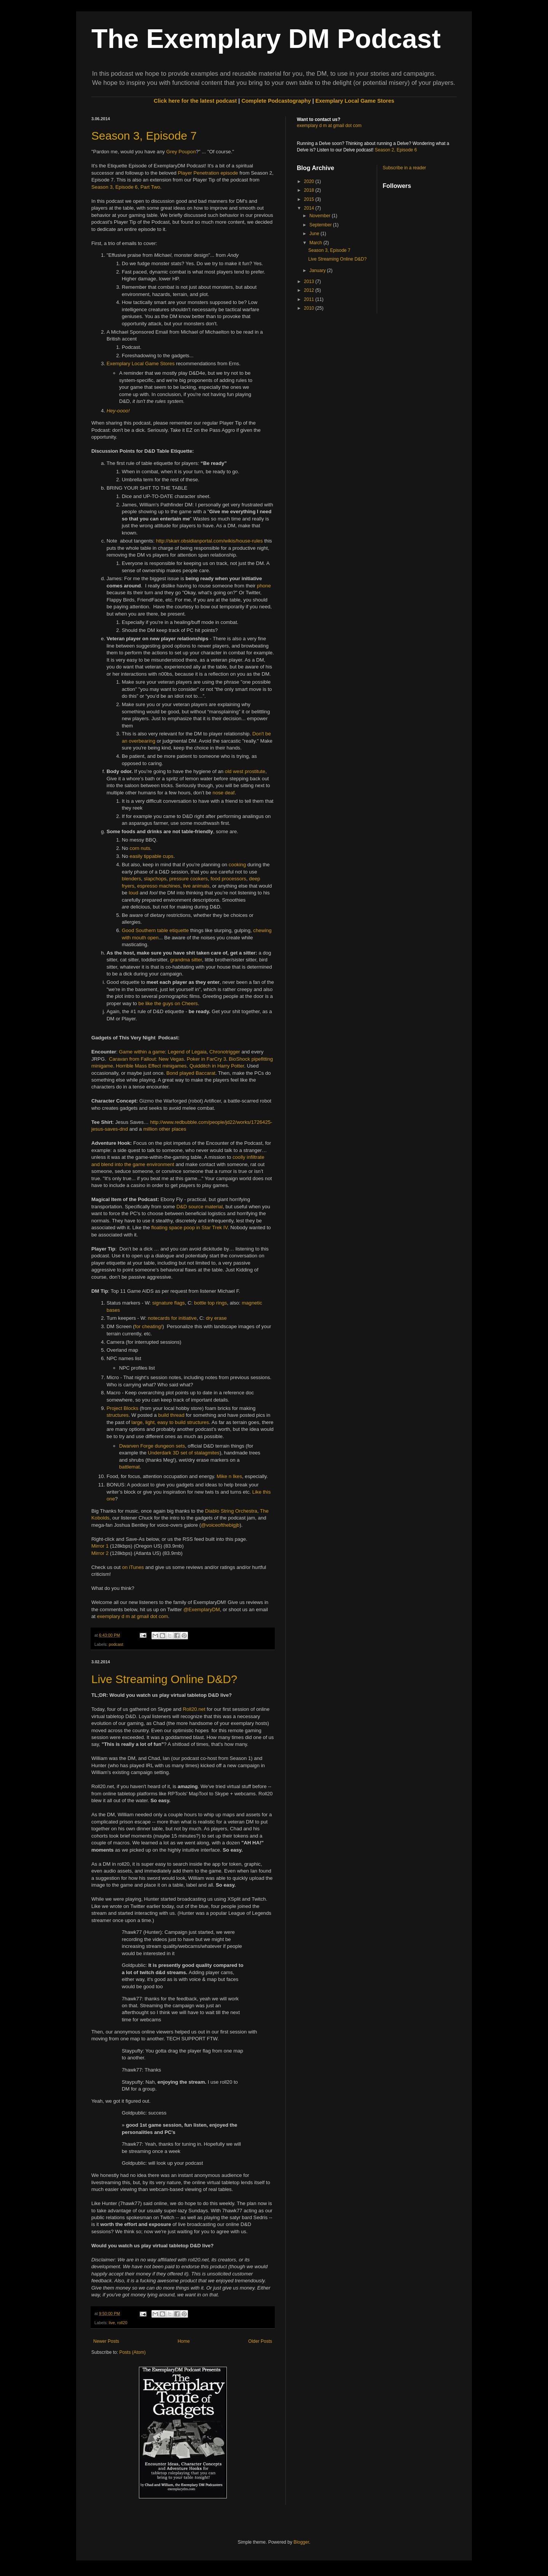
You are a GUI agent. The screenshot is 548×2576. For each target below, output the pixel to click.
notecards (159, 1318)
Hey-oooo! (118, 411)
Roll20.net (194, 1709)
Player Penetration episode (208, 173)
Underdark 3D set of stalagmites (184, 1453)
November (320, 215)
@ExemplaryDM (201, 1609)
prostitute (255, 771)
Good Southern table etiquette (155, 930)
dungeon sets (170, 1446)
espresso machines (158, 886)
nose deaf (224, 793)
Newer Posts (106, 2341)
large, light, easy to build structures (170, 1422)
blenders (131, 878)
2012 (309, 290)
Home (184, 2341)
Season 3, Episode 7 (144, 135)
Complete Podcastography (276, 101)
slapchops (155, 878)
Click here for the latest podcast (195, 101)
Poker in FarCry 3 (206, 1059)
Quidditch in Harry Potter (217, 1066)
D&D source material (200, 1206)
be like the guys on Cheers (168, 1003)
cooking (237, 864)
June (314, 233)
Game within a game (142, 1052)
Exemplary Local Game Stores (354, 101)
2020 (309, 181)
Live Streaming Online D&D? (164, 1679)
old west (234, 771)
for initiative (184, 1318)
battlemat (129, 1467)
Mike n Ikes (229, 1476)
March (316, 242)
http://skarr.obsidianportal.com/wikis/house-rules (209, 541)
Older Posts (260, 2341)
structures (118, 1415)
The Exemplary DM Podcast (266, 39)
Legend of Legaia (187, 1052)
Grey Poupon (181, 151)
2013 (309, 281)
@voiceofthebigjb (220, 1525)
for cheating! (148, 1326)
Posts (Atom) (132, 2352)
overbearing (142, 741)
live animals (196, 886)
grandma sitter (186, 960)
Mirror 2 (99, 1553)
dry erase (216, 1318)
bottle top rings (210, 1303)
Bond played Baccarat (190, 1073)
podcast (116, 1644)
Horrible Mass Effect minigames (151, 1066)
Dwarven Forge (136, 1446)
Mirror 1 (99, 1546)
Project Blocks (123, 1408)
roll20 (122, 2322)
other (164, 1129)
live (112, 2322)
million (150, 1129)
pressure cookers (188, 878)
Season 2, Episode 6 (396, 150)
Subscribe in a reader (404, 167)
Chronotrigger (224, 1052)
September (321, 225)
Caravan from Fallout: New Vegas (146, 1059)
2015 (309, 199)
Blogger (301, 2542)
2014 (309, 208)
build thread (171, 1415)
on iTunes (133, 1567)
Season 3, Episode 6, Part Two (125, 187)
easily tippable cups (152, 856)
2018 (309, 190)
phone (264, 586)
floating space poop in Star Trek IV (189, 1227)
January (318, 270)
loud (133, 893)
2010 (309, 308)
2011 (309, 299)
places (179, 1129)
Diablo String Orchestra (231, 1511)
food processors (227, 878)
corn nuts (140, 848)
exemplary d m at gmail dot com (132, 1616)
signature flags (168, 1303)
